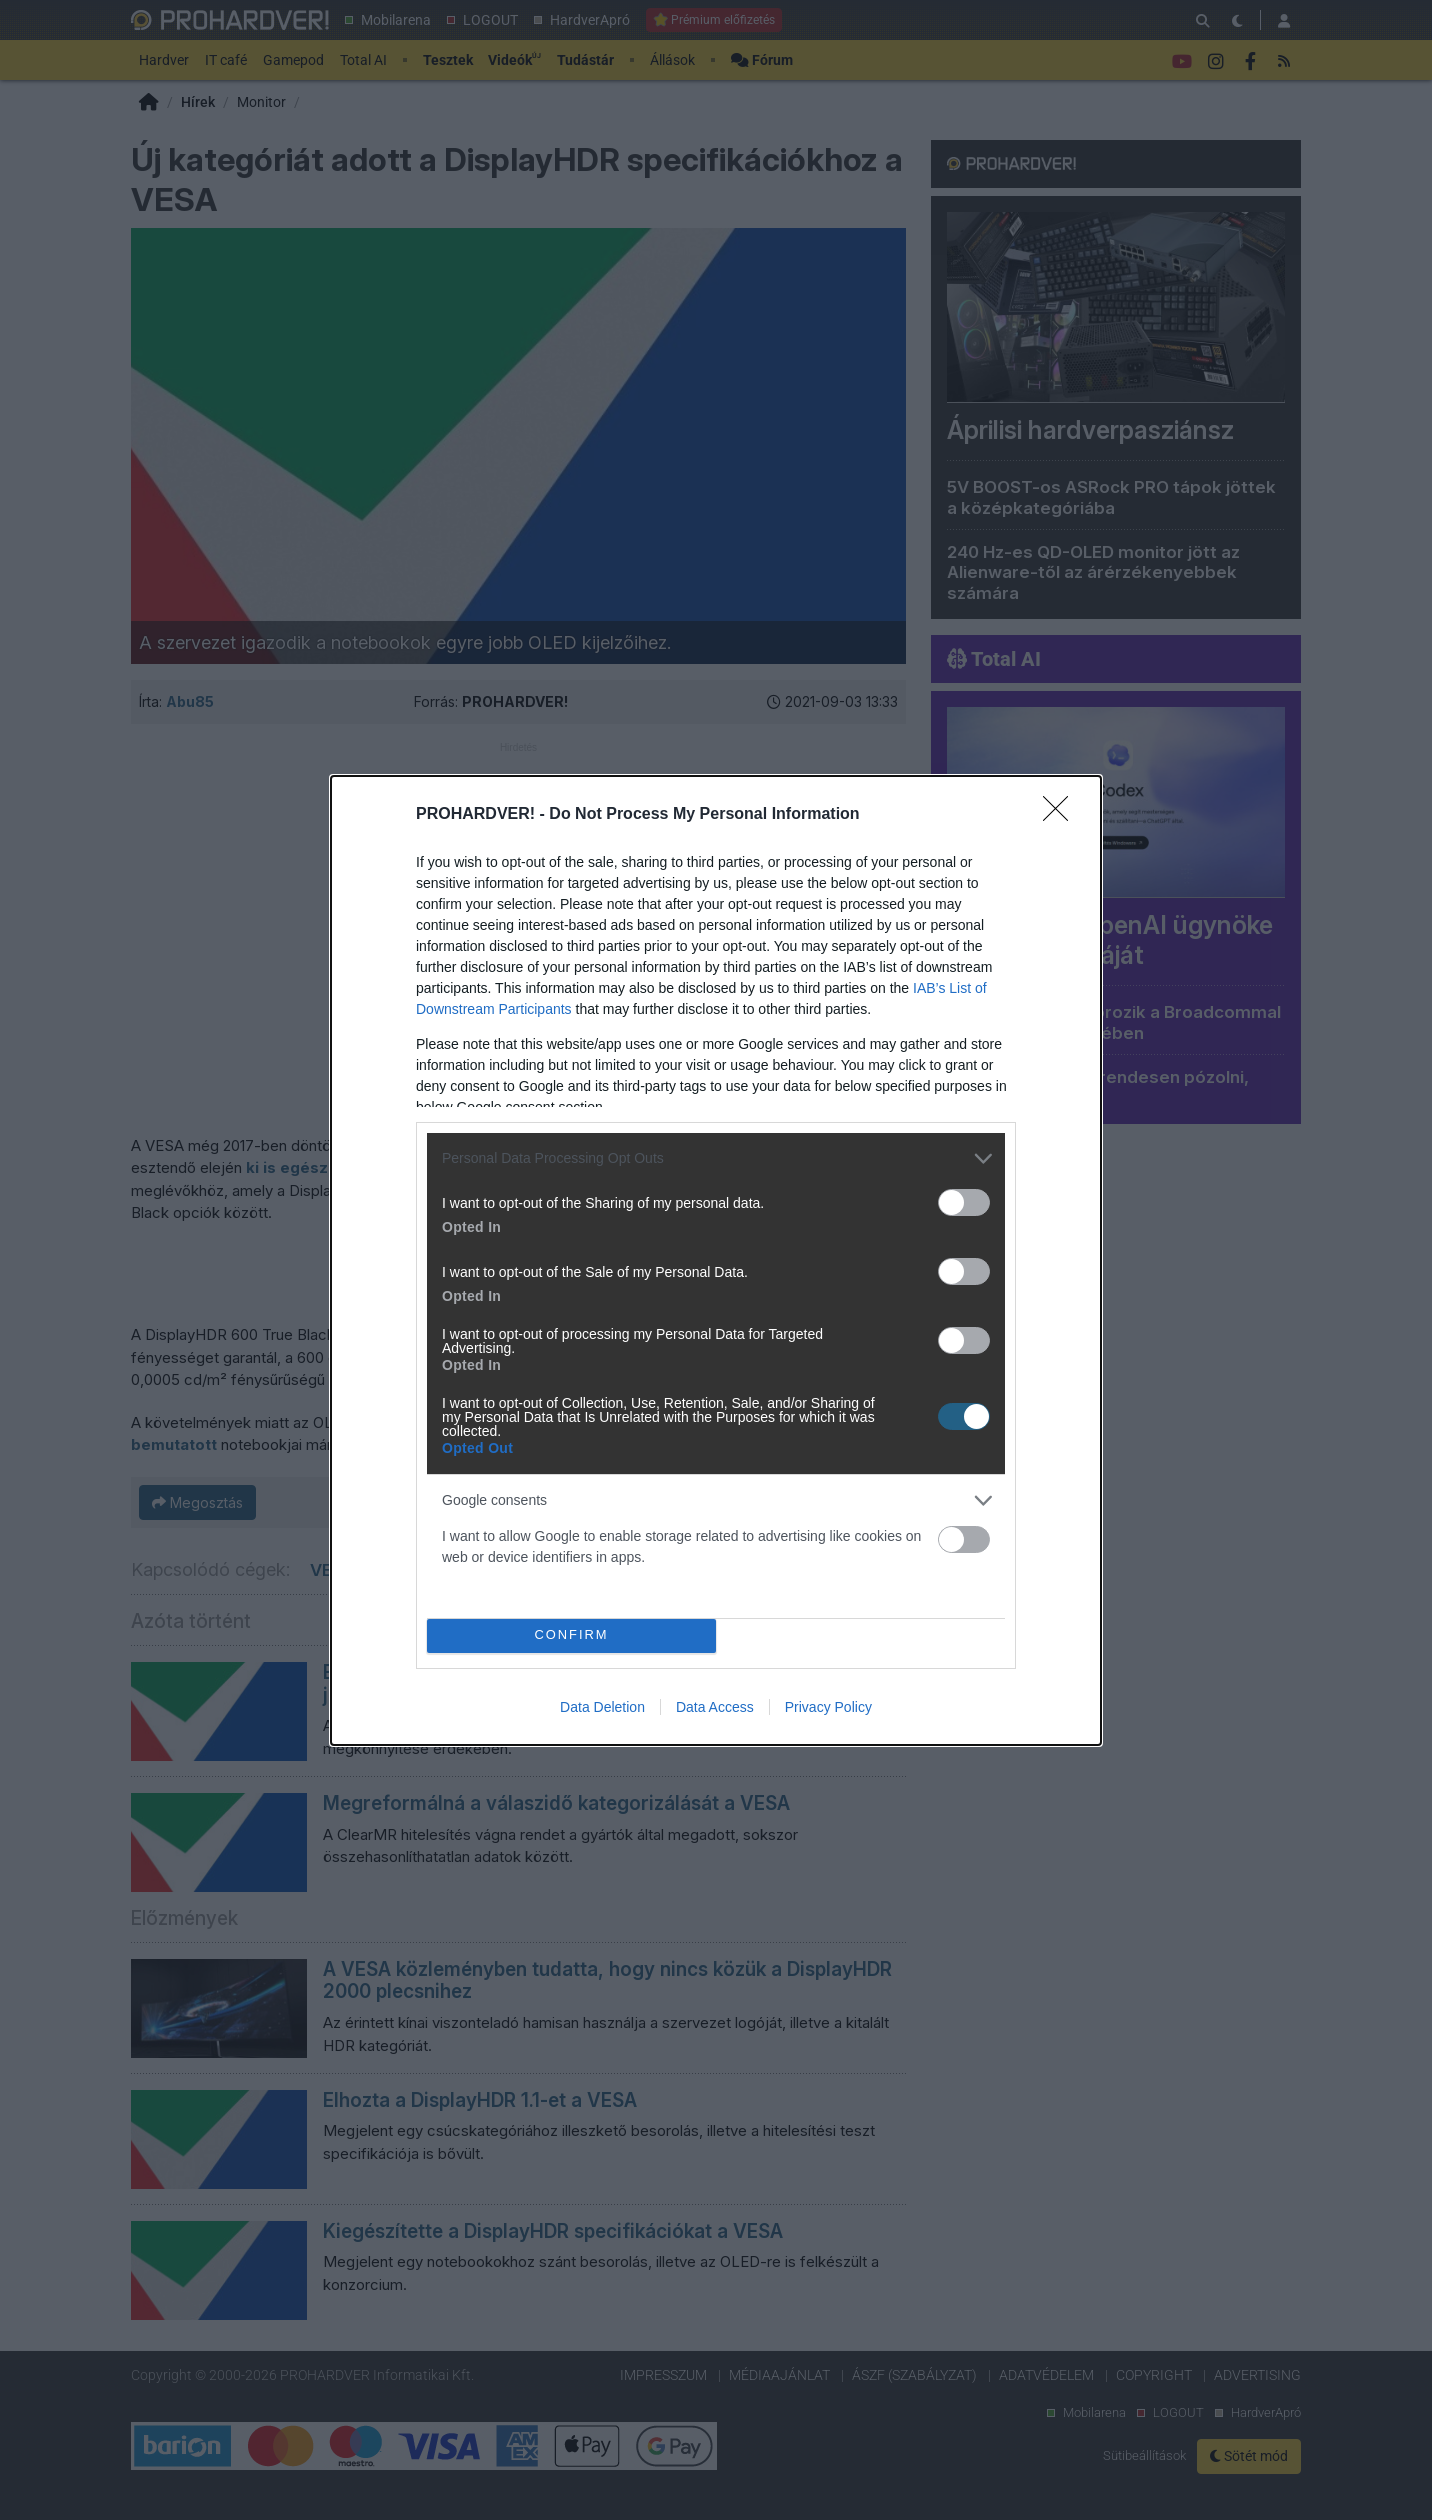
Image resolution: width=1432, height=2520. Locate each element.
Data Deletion (602, 1707)
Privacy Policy (828, 1707)
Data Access (715, 1707)
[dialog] (716, 1260)
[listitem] (716, 1158)
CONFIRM (571, 1634)
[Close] (1062, 815)
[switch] (964, 1202)
